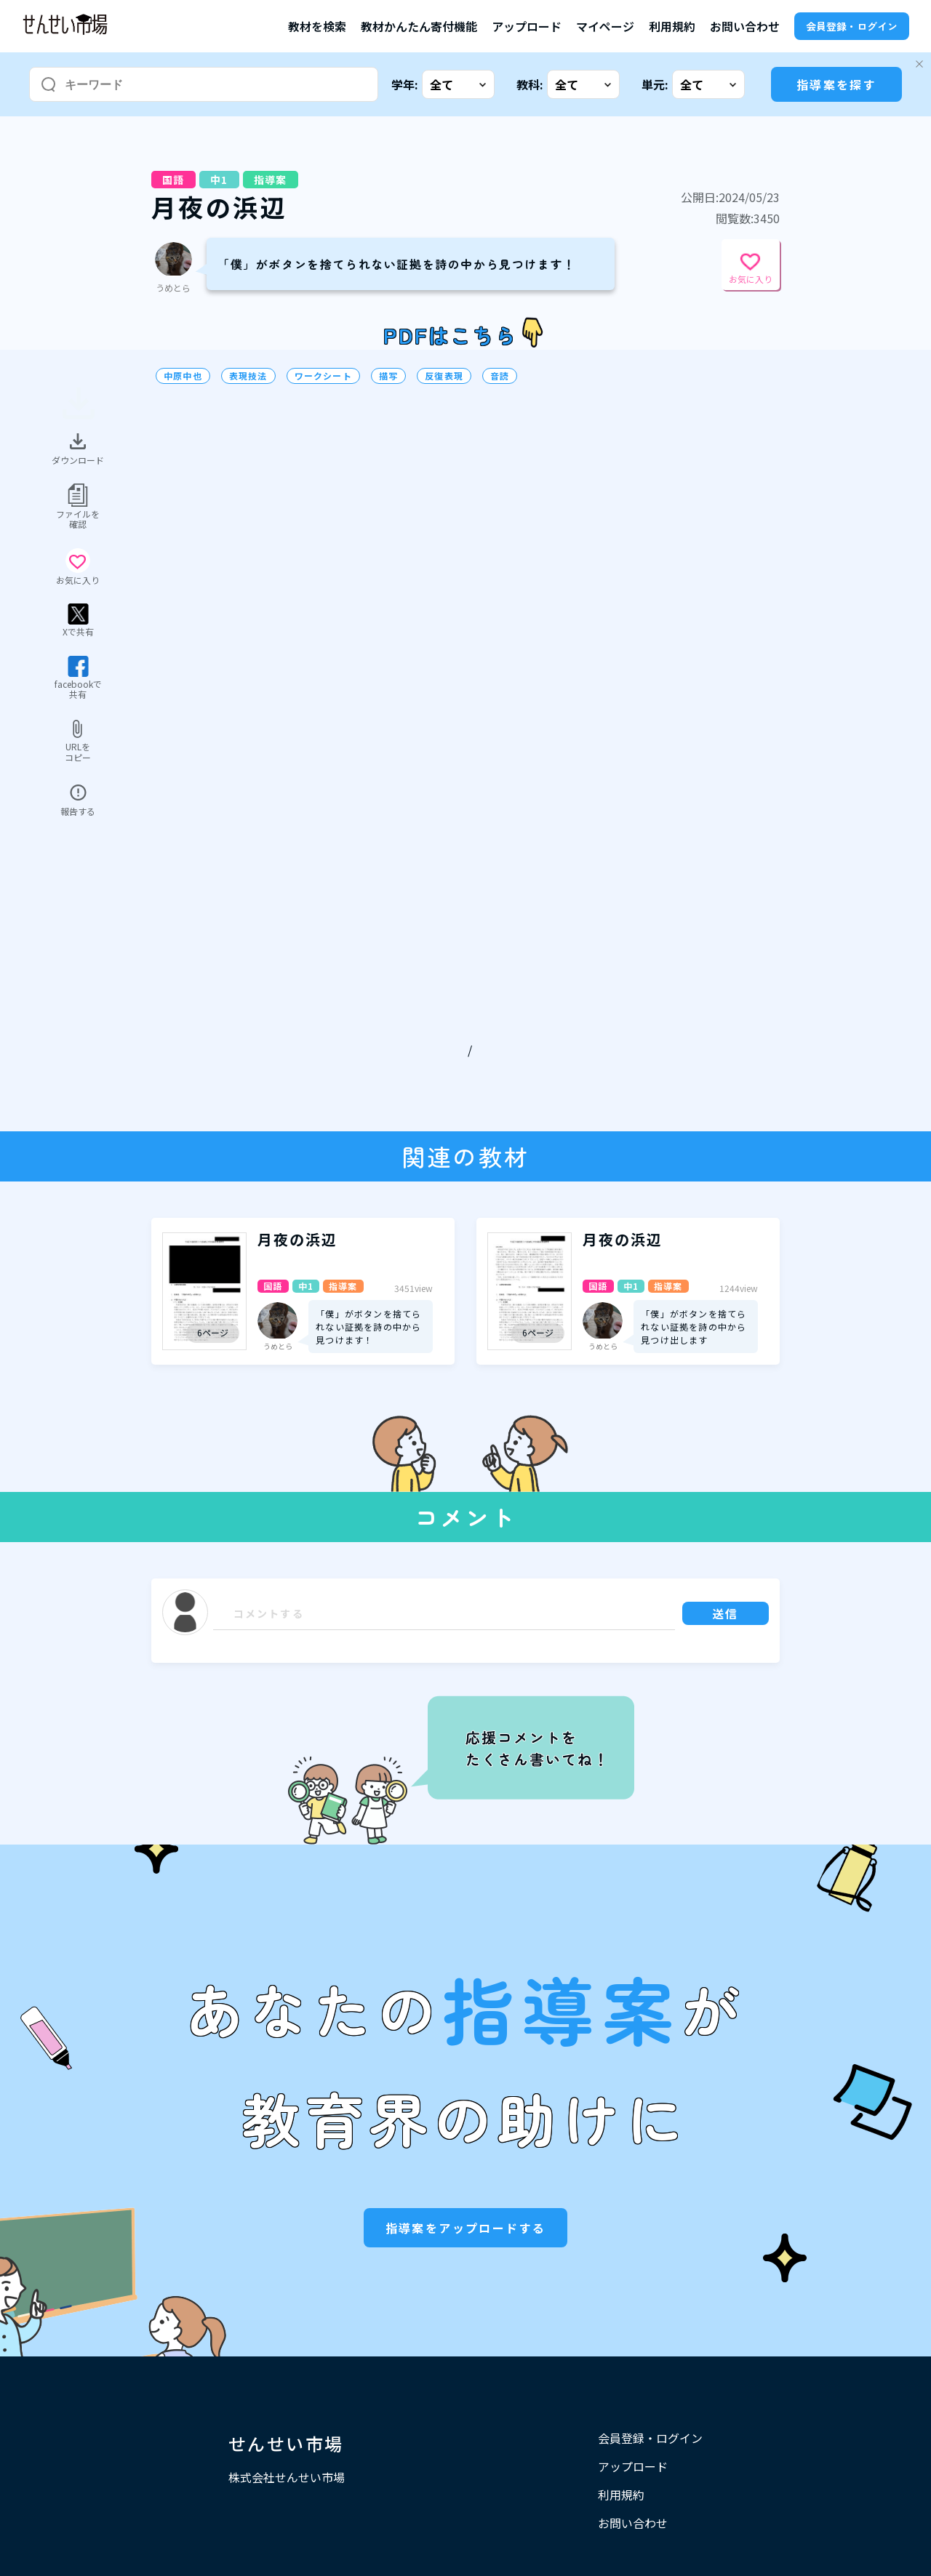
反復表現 (444, 376)
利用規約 (672, 26)
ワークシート (323, 376)
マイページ (605, 26)
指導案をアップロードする (465, 2227)
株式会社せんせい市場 (286, 2477)
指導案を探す (836, 84)
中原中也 (183, 376)
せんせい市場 (285, 2443)
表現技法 (248, 376)
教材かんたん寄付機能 (419, 26)
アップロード (527, 26)
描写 (388, 376)
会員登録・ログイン (852, 26)
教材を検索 (317, 26)
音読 (499, 376)
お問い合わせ (745, 26)
